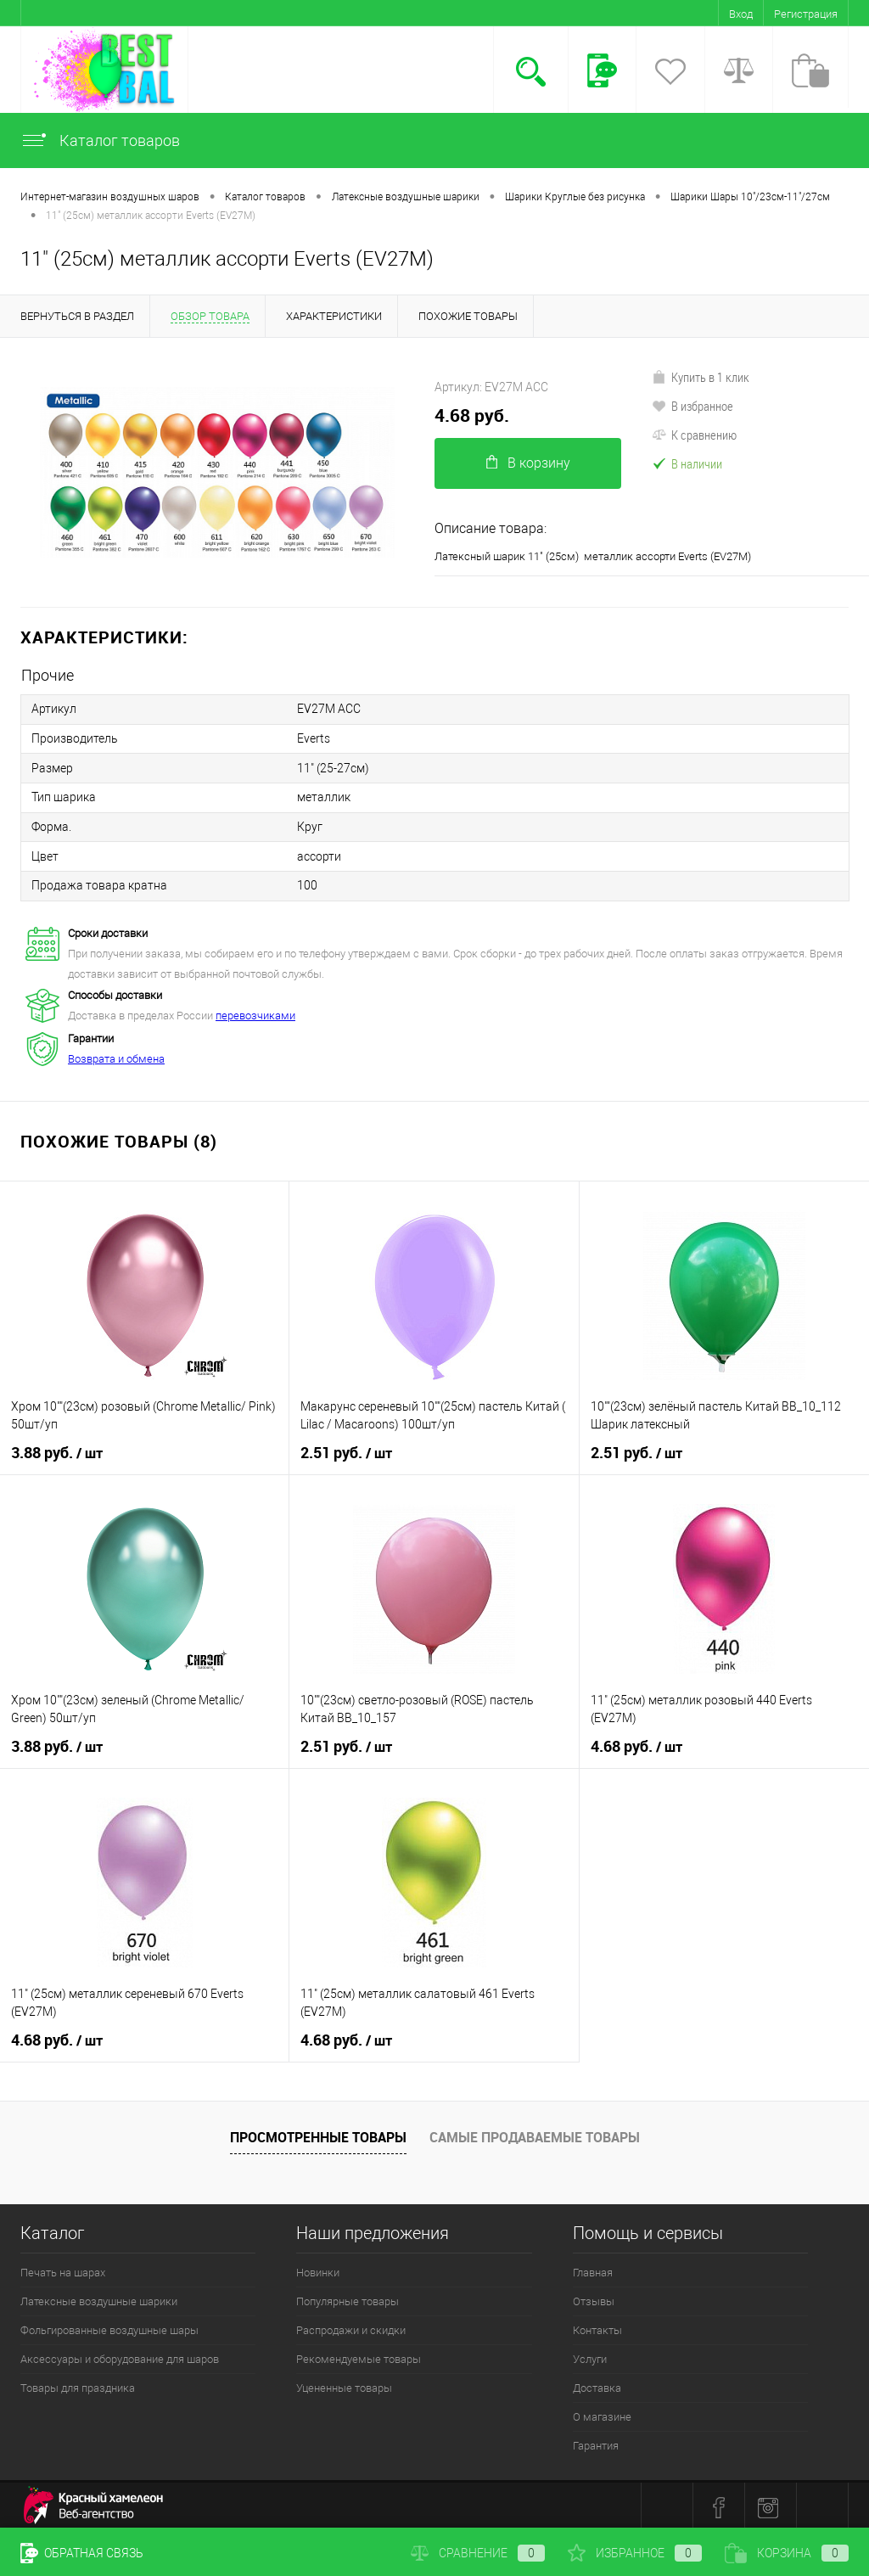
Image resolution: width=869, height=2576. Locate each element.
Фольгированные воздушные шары (109, 2326)
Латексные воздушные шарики (98, 2297)
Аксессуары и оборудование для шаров (119, 2355)
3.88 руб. (57, 1449)
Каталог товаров (100, 140)
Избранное (635, 2553)
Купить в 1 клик (700, 376)
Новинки (317, 2268)
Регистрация (806, 14)
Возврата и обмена (116, 1054)
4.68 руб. (471, 415)
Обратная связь (81, 2553)
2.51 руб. (346, 1449)
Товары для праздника (77, 2383)
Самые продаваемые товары (534, 2133)
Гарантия (596, 2441)
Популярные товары (347, 2297)
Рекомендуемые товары (358, 2355)
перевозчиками (255, 1011)
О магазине (602, 2412)
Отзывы (593, 2297)
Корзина (787, 2553)
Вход (741, 14)
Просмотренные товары (318, 2133)
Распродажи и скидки (351, 2326)
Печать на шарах (62, 2268)
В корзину (528, 463)
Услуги (590, 2355)
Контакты (597, 2326)
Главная (593, 2268)
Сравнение (478, 2553)
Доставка (597, 2383)
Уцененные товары (344, 2383)
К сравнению (694, 434)
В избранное (692, 405)
